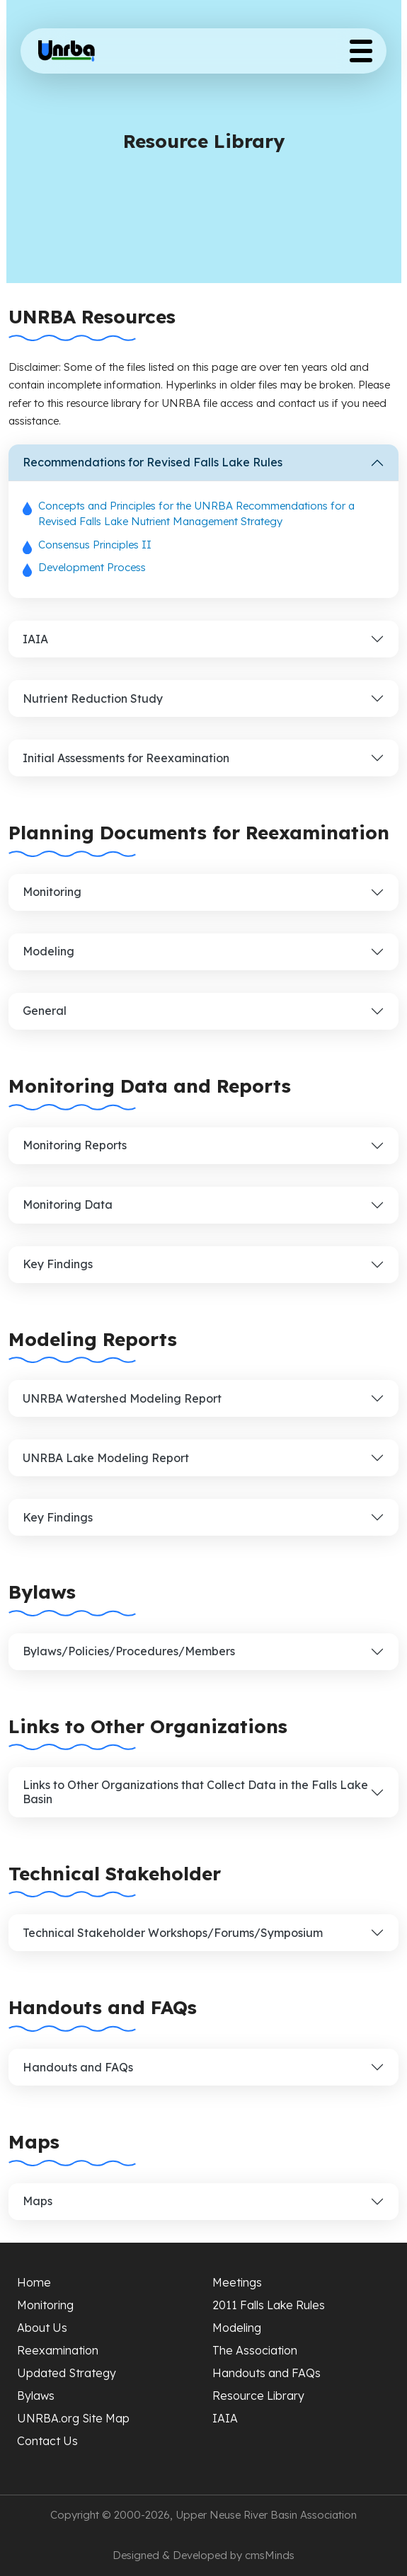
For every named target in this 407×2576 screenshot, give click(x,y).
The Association (254, 2350)
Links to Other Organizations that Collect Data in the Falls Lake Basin (195, 1791)
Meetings (237, 2282)
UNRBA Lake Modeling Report (106, 1458)
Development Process (92, 567)
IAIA (35, 639)
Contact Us (47, 2441)
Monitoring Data (68, 1204)
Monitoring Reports (75, 1145)
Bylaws (36, 2395)
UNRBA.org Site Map (73, 2418)
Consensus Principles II (94, 544)
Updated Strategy (66, 2373)
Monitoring (52, 892)
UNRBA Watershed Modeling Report (122, 1398)
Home (34, 2282)
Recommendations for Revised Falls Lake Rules (152, 462)
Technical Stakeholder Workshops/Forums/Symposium (173, 1933)
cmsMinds (269, 2555)
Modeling (48, 951)
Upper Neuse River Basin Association (266, 2515)
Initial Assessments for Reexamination (126, 758)
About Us (42, 2328)
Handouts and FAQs (78, 2067)
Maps (37, 2201)
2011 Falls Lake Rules (268, 2305)
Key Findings (58, 1264)
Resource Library (258, 2395)
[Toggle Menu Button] (361, 51)
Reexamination (57, 2350)
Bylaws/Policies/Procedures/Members (129, 1651)
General (45, 1011)
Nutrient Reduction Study (93, 698)
